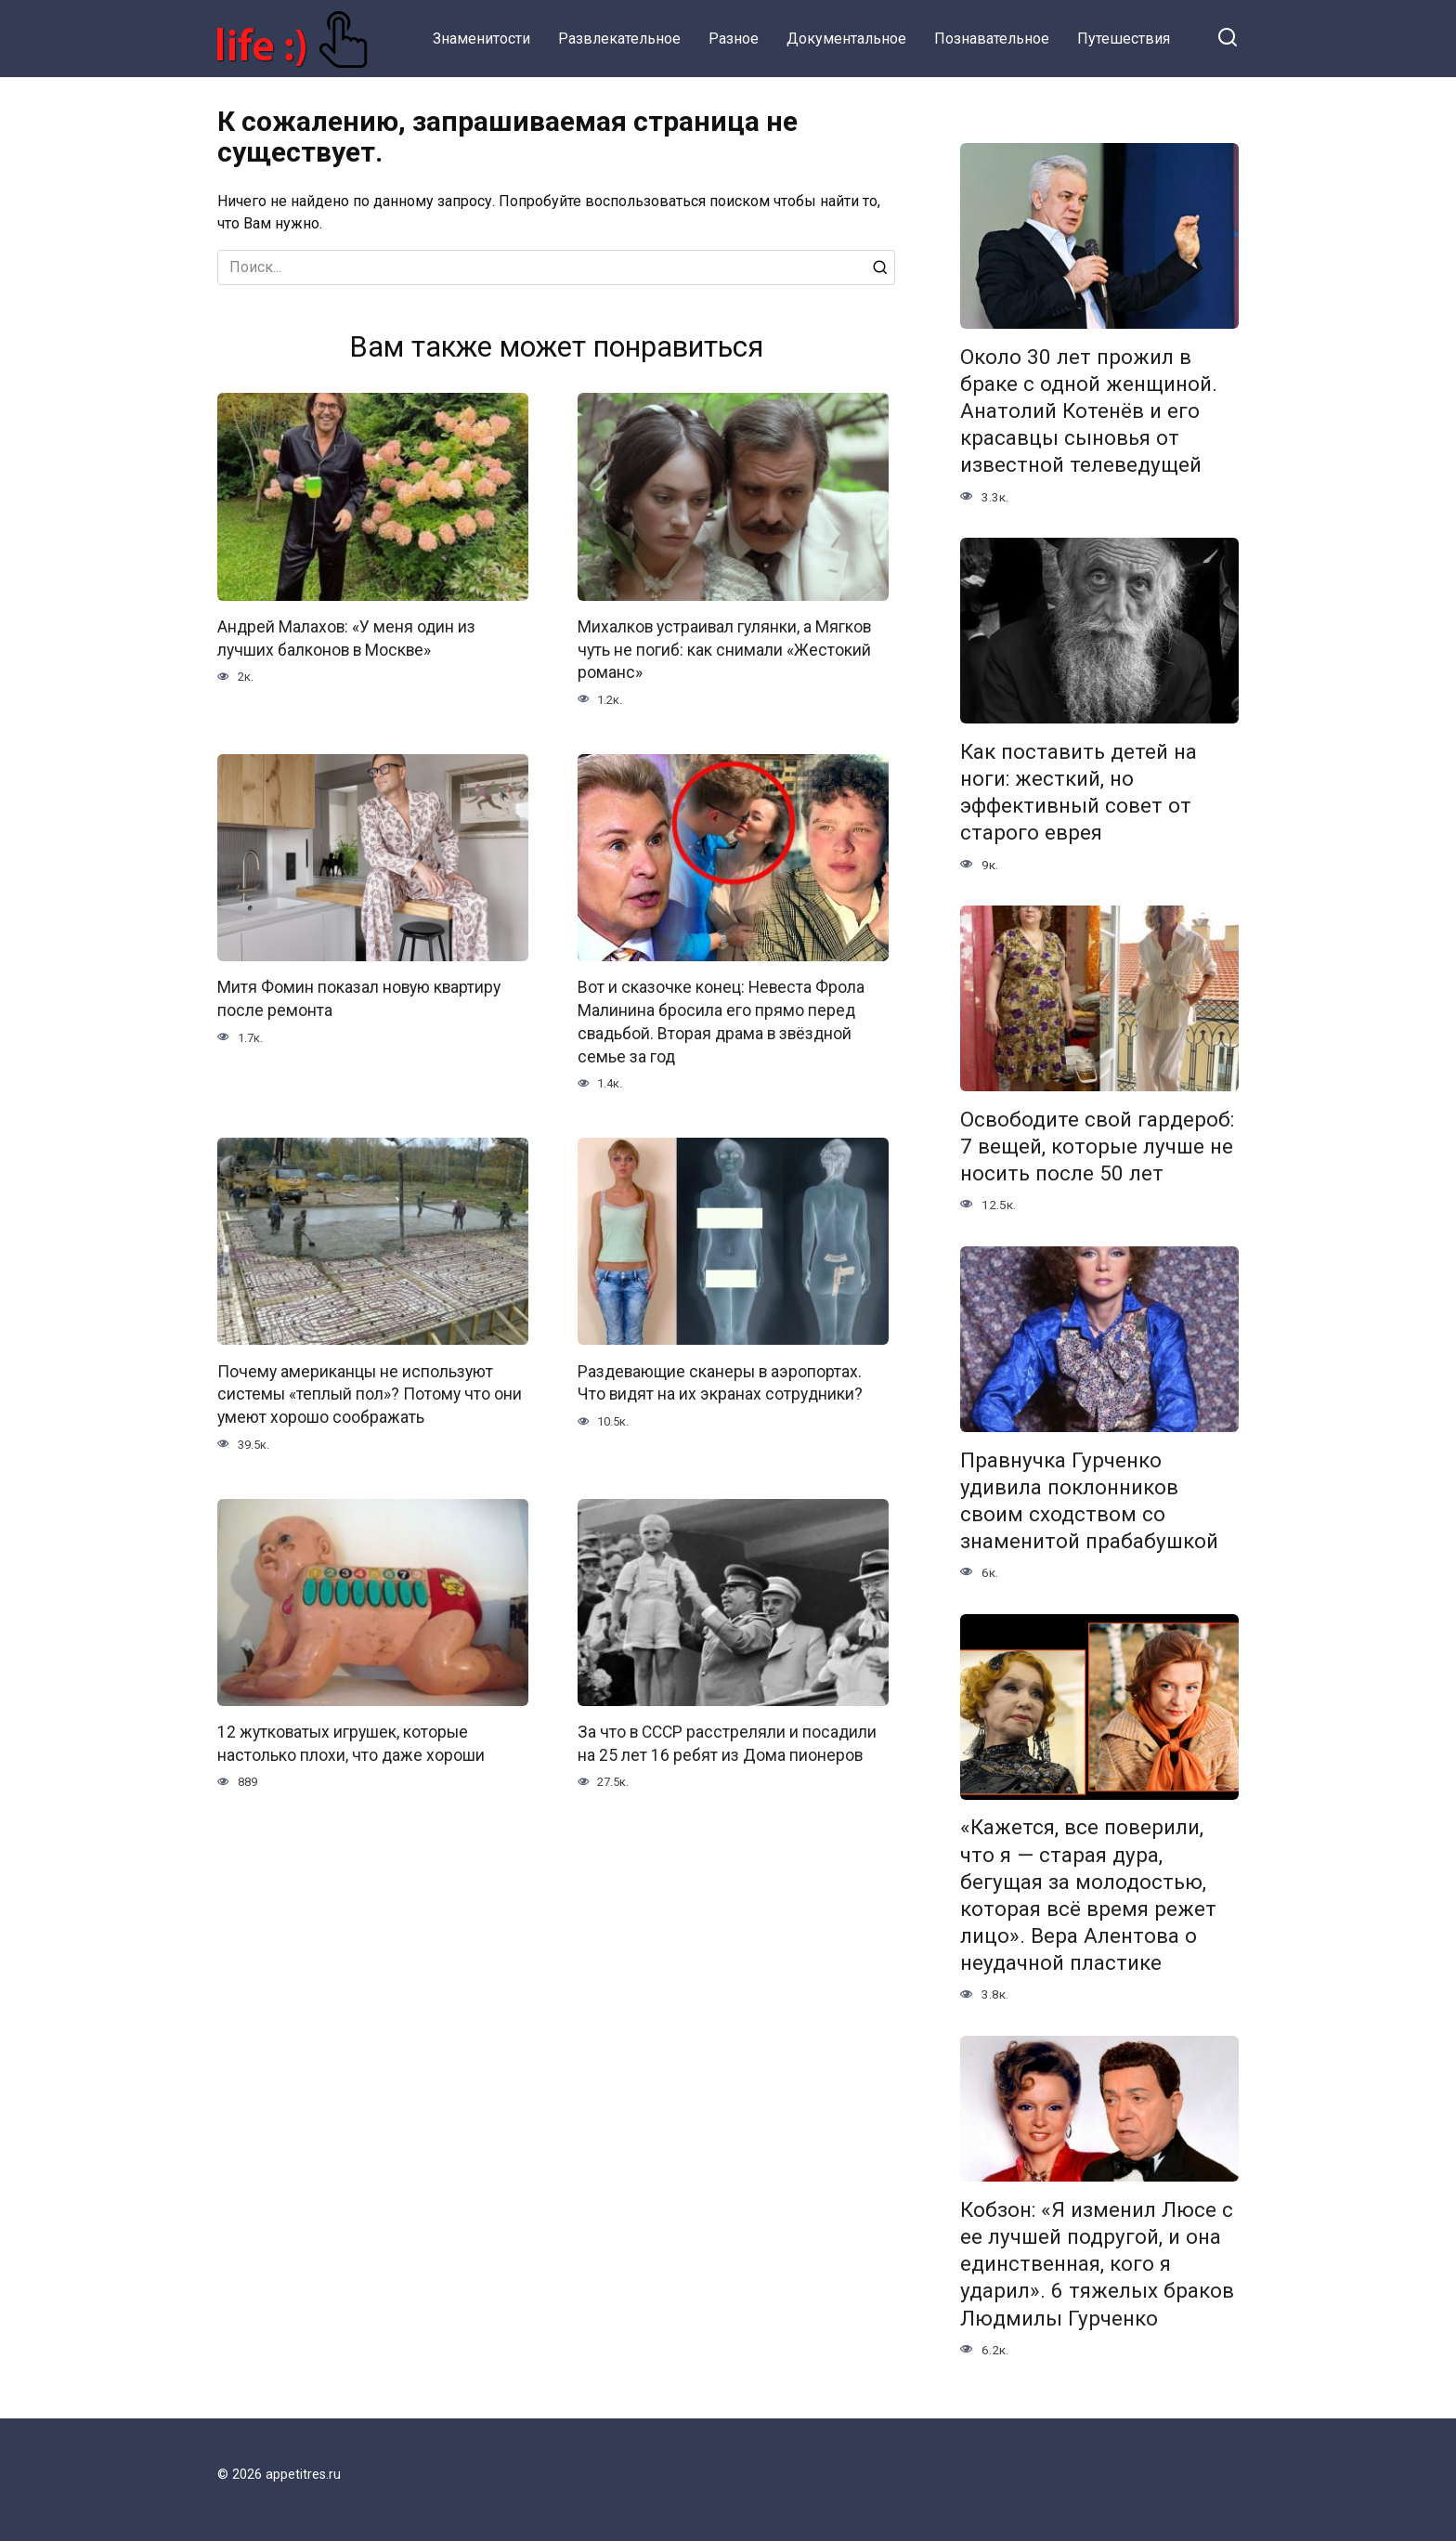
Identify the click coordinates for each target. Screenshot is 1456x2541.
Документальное (846, 38)
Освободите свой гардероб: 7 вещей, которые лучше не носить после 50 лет (1097, 1146)
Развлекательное (619, 38)
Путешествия (1123, 38)
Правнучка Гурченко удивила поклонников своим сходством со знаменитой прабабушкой (1089, 1500)
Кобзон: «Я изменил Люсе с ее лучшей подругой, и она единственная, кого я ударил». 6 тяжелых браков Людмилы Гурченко (1097, 2263)
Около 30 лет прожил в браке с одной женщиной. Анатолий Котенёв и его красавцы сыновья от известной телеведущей (1088, 411)
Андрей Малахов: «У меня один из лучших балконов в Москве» (346, 638)
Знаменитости (481, 38)
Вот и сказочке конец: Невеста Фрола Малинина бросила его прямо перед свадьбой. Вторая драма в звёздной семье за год (721, 1021)
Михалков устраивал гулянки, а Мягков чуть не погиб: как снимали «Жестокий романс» (726, 650)
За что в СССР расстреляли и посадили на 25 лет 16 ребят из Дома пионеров (728, 1743)
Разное (733, 38)
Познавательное (991, 38)
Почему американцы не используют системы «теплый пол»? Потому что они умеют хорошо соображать (369, 1394)
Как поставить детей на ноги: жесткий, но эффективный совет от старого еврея (1078, 791)
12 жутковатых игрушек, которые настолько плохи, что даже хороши (351, 1743)
